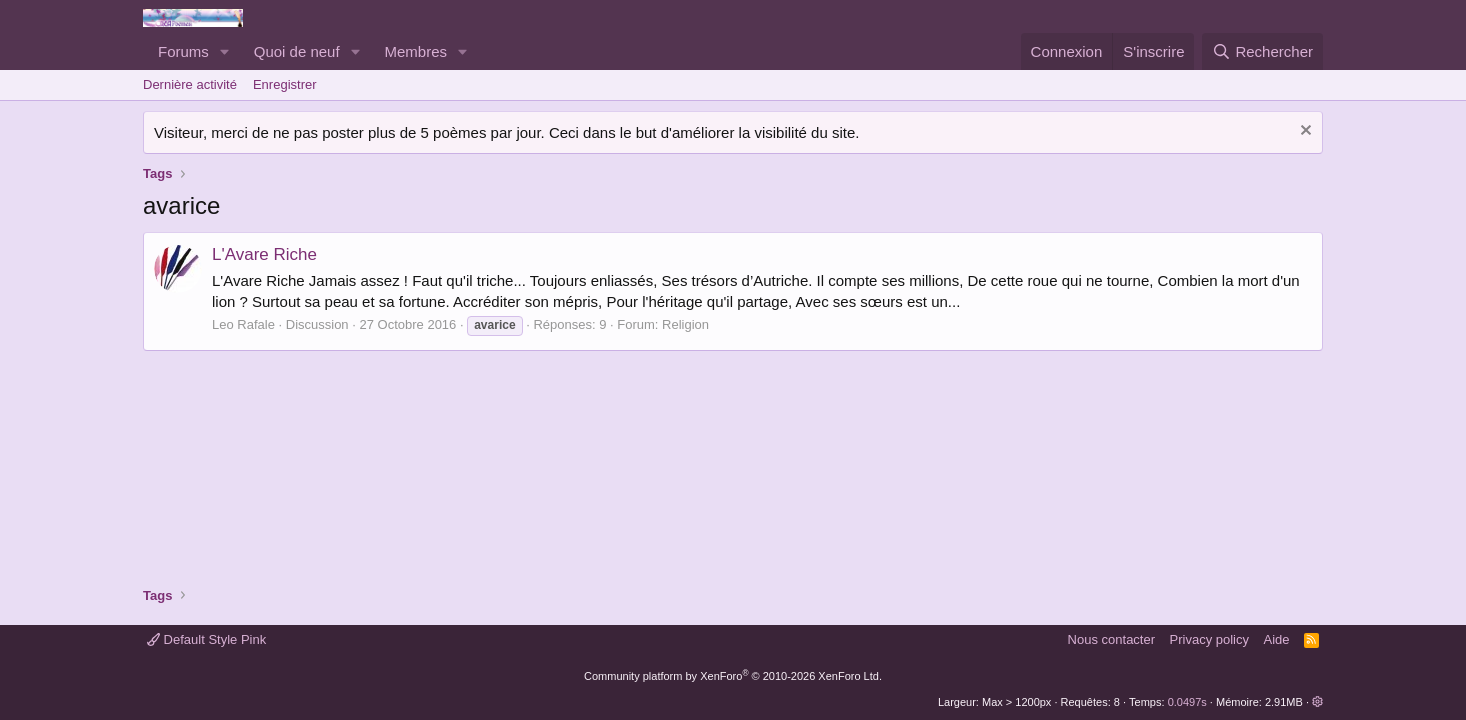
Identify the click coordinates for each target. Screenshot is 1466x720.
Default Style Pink (206, 639)
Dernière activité (190, 84)
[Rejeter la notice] (1303, 132)
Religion (685, 324)
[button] (225, 51)
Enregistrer (285, 84)
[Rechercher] (1262, 51)
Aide (1277, 639)
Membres (416, 51)
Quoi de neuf (297, 51)
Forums (183, 51)
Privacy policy (1209, 639)
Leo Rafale (243, 324)
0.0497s (1187, 702)
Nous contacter (1111, 639)
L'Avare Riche (264, 254)
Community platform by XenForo (733, 676)
